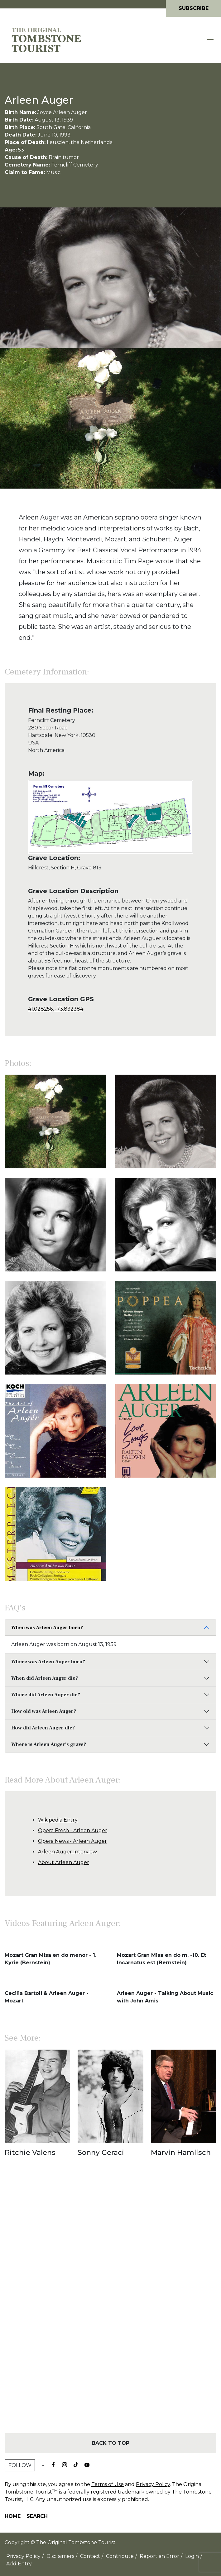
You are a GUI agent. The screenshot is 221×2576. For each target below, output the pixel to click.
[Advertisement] (110, 2306)
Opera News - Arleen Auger (72, 1841)
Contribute (120, 2556)
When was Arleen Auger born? (47, 1627)
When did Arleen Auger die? (44, 1678)
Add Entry (19, 2564)
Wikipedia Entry (58, 1820)
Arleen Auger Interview (67, 1852)
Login (192, 2556)
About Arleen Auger (63, 1862)
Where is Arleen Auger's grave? (48, 1744)
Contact (90, 2556)
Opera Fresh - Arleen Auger (72, 1830)
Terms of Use (107, 2484)
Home (13, 2516)
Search (37, 2516)
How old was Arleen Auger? (43, 1711)
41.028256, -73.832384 (55, 1009)
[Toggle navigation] (210, 39)
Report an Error (159, 2556)
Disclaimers (60, 2556)
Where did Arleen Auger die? (45, 1695)
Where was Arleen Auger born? (48, 1661)
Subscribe (194, 8)
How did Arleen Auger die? (43, 1728)
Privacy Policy (153, 2484)
